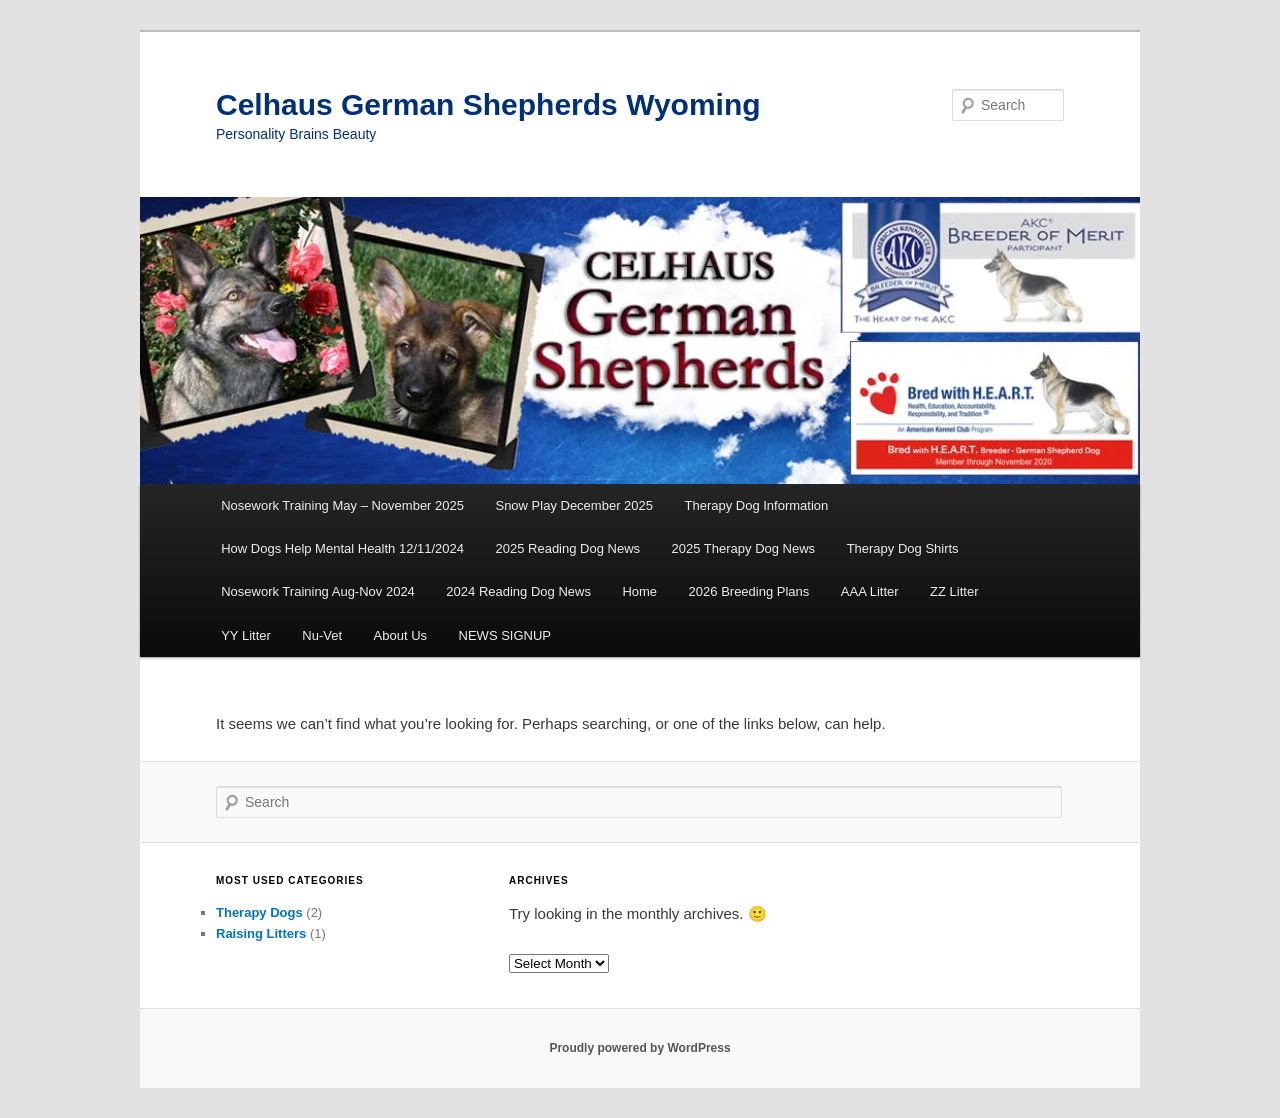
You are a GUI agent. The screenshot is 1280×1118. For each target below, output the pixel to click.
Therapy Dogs (259, 912)
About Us (400, 635)
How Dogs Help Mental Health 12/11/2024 (342, 548)
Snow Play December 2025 (574, 505)
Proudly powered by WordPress (639, 1048)
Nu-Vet (322, 635)
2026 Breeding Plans (749, 591)
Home (639, 591)
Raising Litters (261, 933)
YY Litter (246, 635)
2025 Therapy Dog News (744, 548)
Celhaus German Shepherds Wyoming (488, 104)
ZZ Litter (954, 591)
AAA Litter (870, 591)
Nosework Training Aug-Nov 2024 (318, 591)
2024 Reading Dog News (518, 591)
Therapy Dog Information (757, 505)
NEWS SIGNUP (505, 635)
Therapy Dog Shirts (903, 548)
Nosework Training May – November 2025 (342, 505)
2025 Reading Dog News (568, 548)
